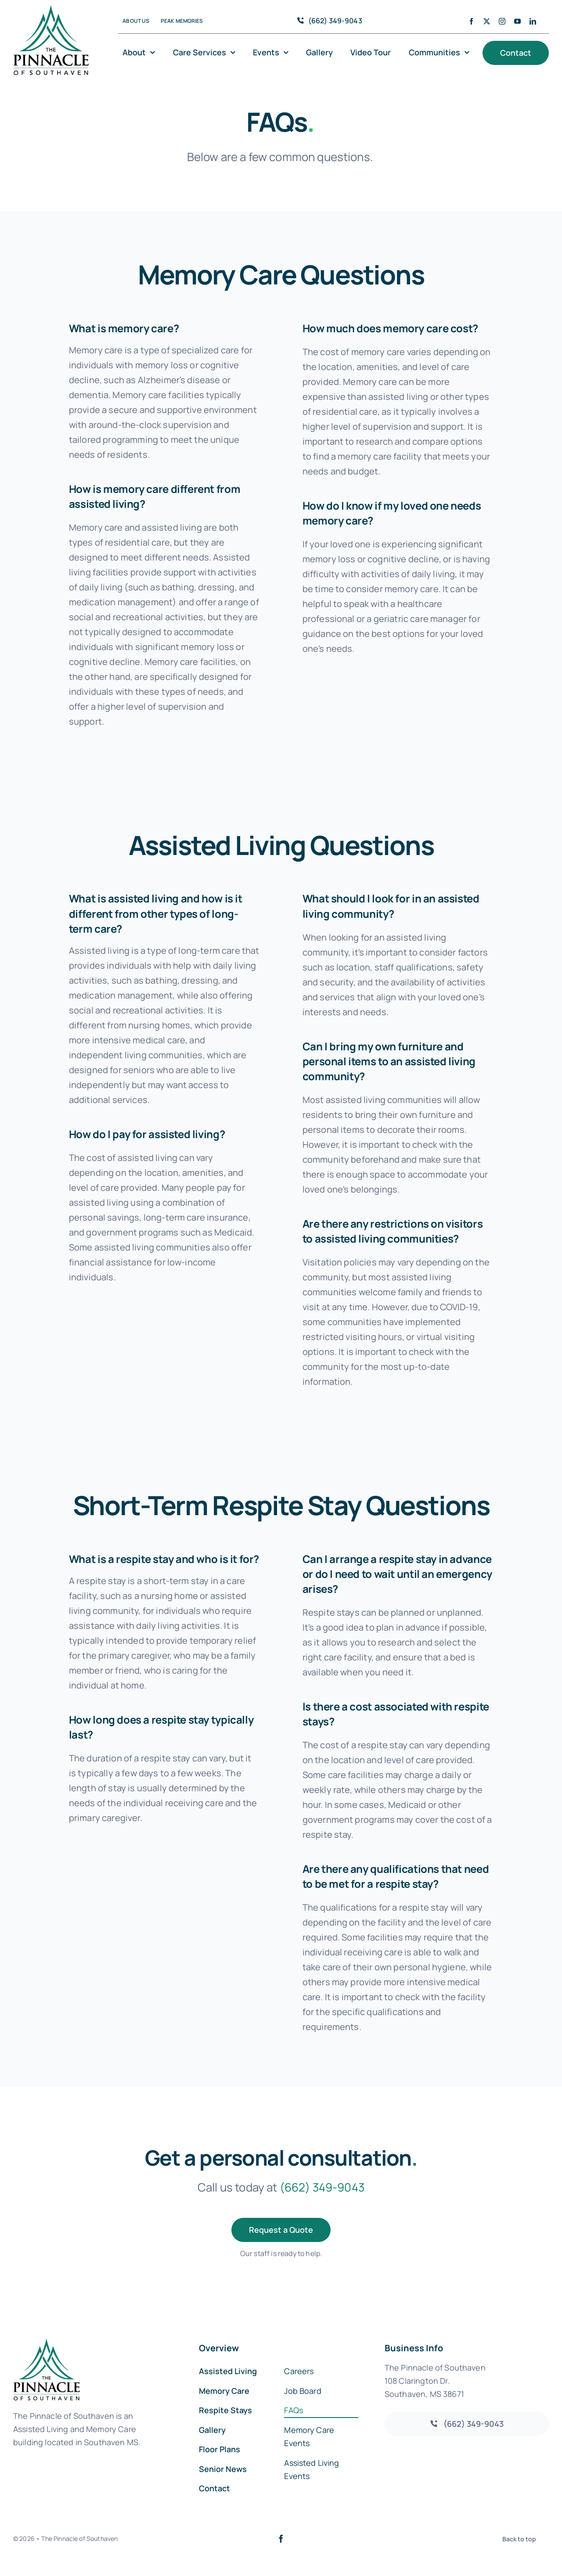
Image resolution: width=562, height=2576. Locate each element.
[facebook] (471, 21)
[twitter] (486, 21)
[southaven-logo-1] (51, 9)
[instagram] (502, 21)
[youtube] (517, 21)
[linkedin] (533, 21)
